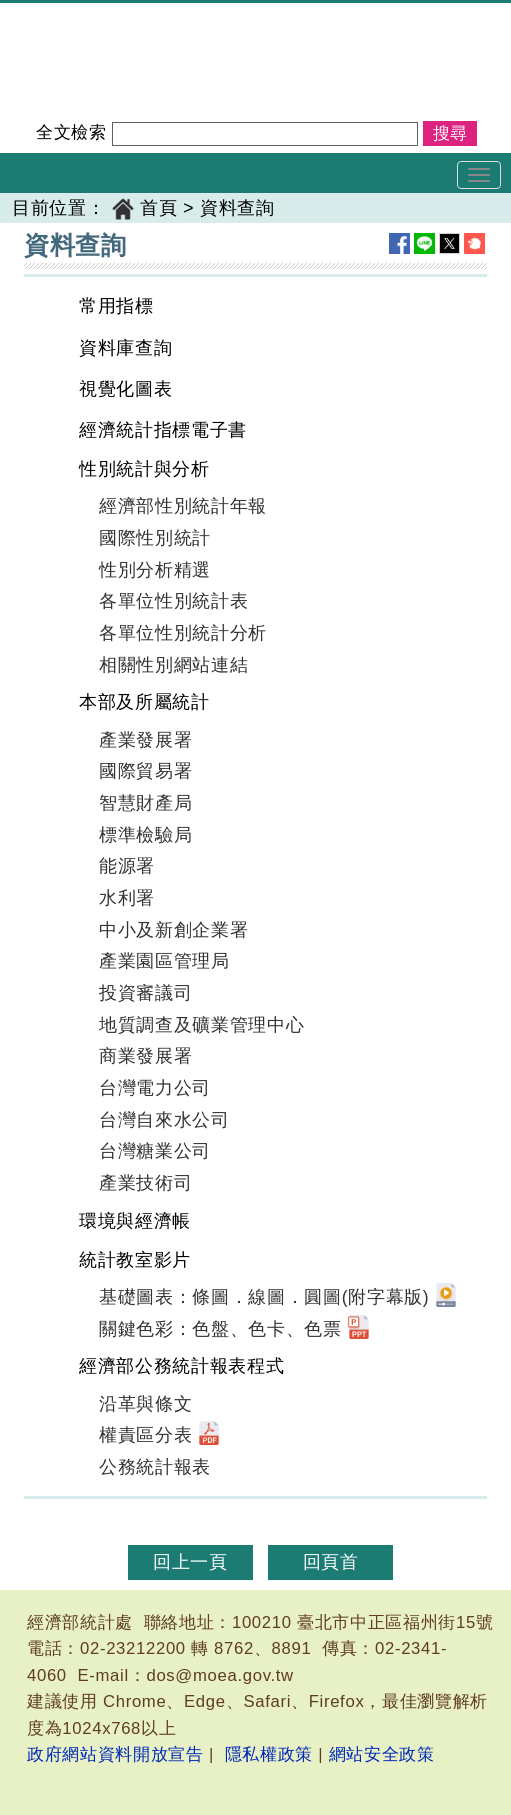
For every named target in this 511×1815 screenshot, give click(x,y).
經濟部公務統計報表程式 (181, 1366)
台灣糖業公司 (155, 1151)
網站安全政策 (382, 1754)
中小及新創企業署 (173, 930)
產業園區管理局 (164, 961)
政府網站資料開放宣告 (115, 1754)
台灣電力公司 (155, 1088)
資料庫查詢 (125, 348)
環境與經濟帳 (135, 1221)
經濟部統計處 (68, 16)
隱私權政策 (269, 1754)
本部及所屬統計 (144, 702)
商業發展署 (145, 1056)
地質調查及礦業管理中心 (201, 1025)
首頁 (158, 208)
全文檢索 (71, 132)
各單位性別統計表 (173, 601)
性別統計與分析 (144, 469)
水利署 (127, 898)
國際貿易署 (145, 771)
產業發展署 (145, 740)
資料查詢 (237, 208)
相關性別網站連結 (173, 665)
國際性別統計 (155, 538)
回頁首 (331, 1562)
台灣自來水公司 (164, 1120)
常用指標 (116, 306)
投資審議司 (145, 993)
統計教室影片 (135, 1260)
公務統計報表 (155, 1467)
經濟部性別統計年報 (183, 506)
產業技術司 (145, 1183)
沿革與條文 (145, 1404)
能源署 (127, 866)
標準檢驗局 (145, 835)
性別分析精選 (155, 570)
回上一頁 (190, 1562)
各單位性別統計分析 (183, 633)
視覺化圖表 (125, 389)
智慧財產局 (145, 803)
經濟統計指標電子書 (163, 430)
